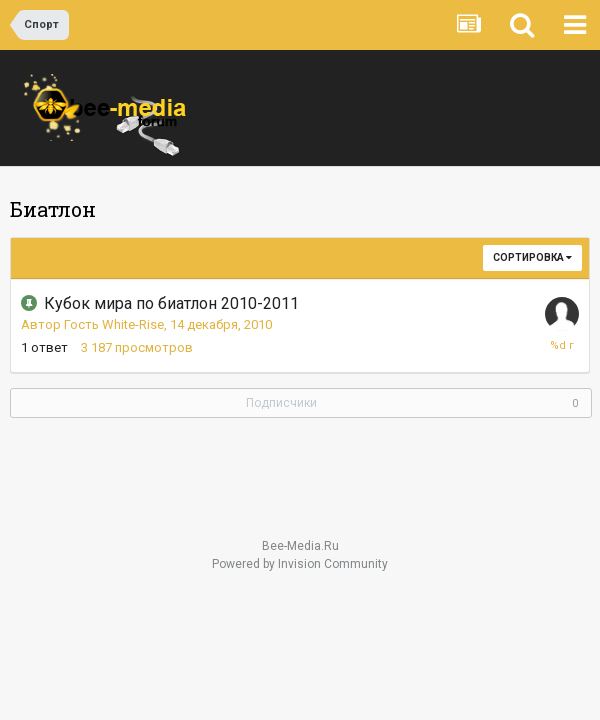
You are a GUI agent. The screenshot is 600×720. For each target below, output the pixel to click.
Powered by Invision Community (300, 564)
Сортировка (532, 257)
